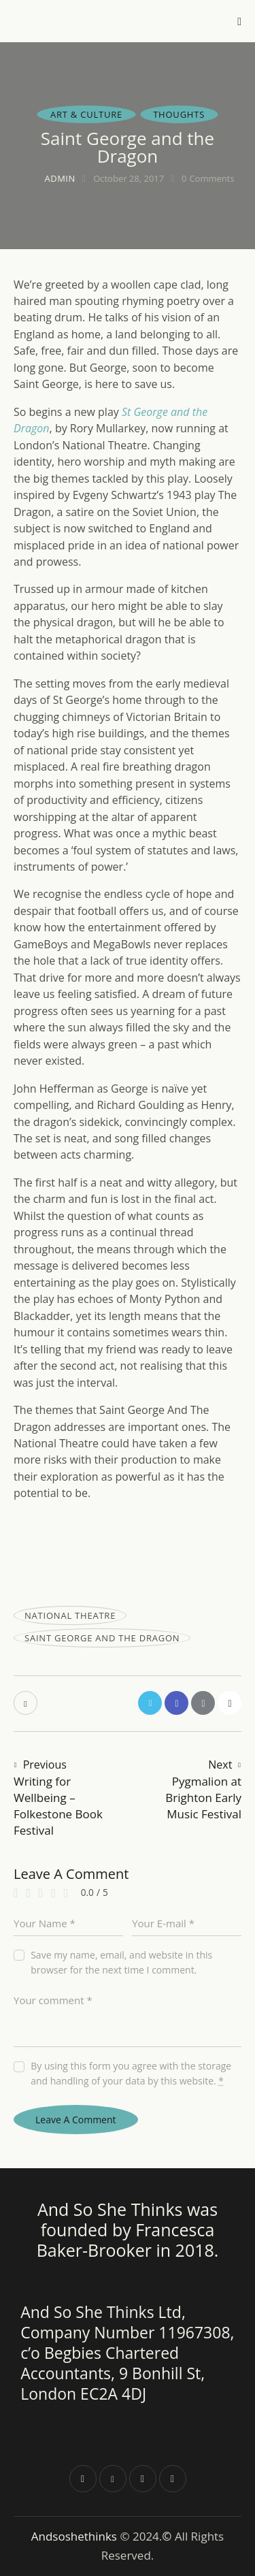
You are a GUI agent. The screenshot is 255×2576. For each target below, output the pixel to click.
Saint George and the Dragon (102, 1638)
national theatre (70, 1615)
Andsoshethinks (75, 2536)
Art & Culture (86, 114)
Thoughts (179, 114)
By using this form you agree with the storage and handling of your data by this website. (131, 2073)
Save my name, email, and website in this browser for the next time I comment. (121, 1962)
